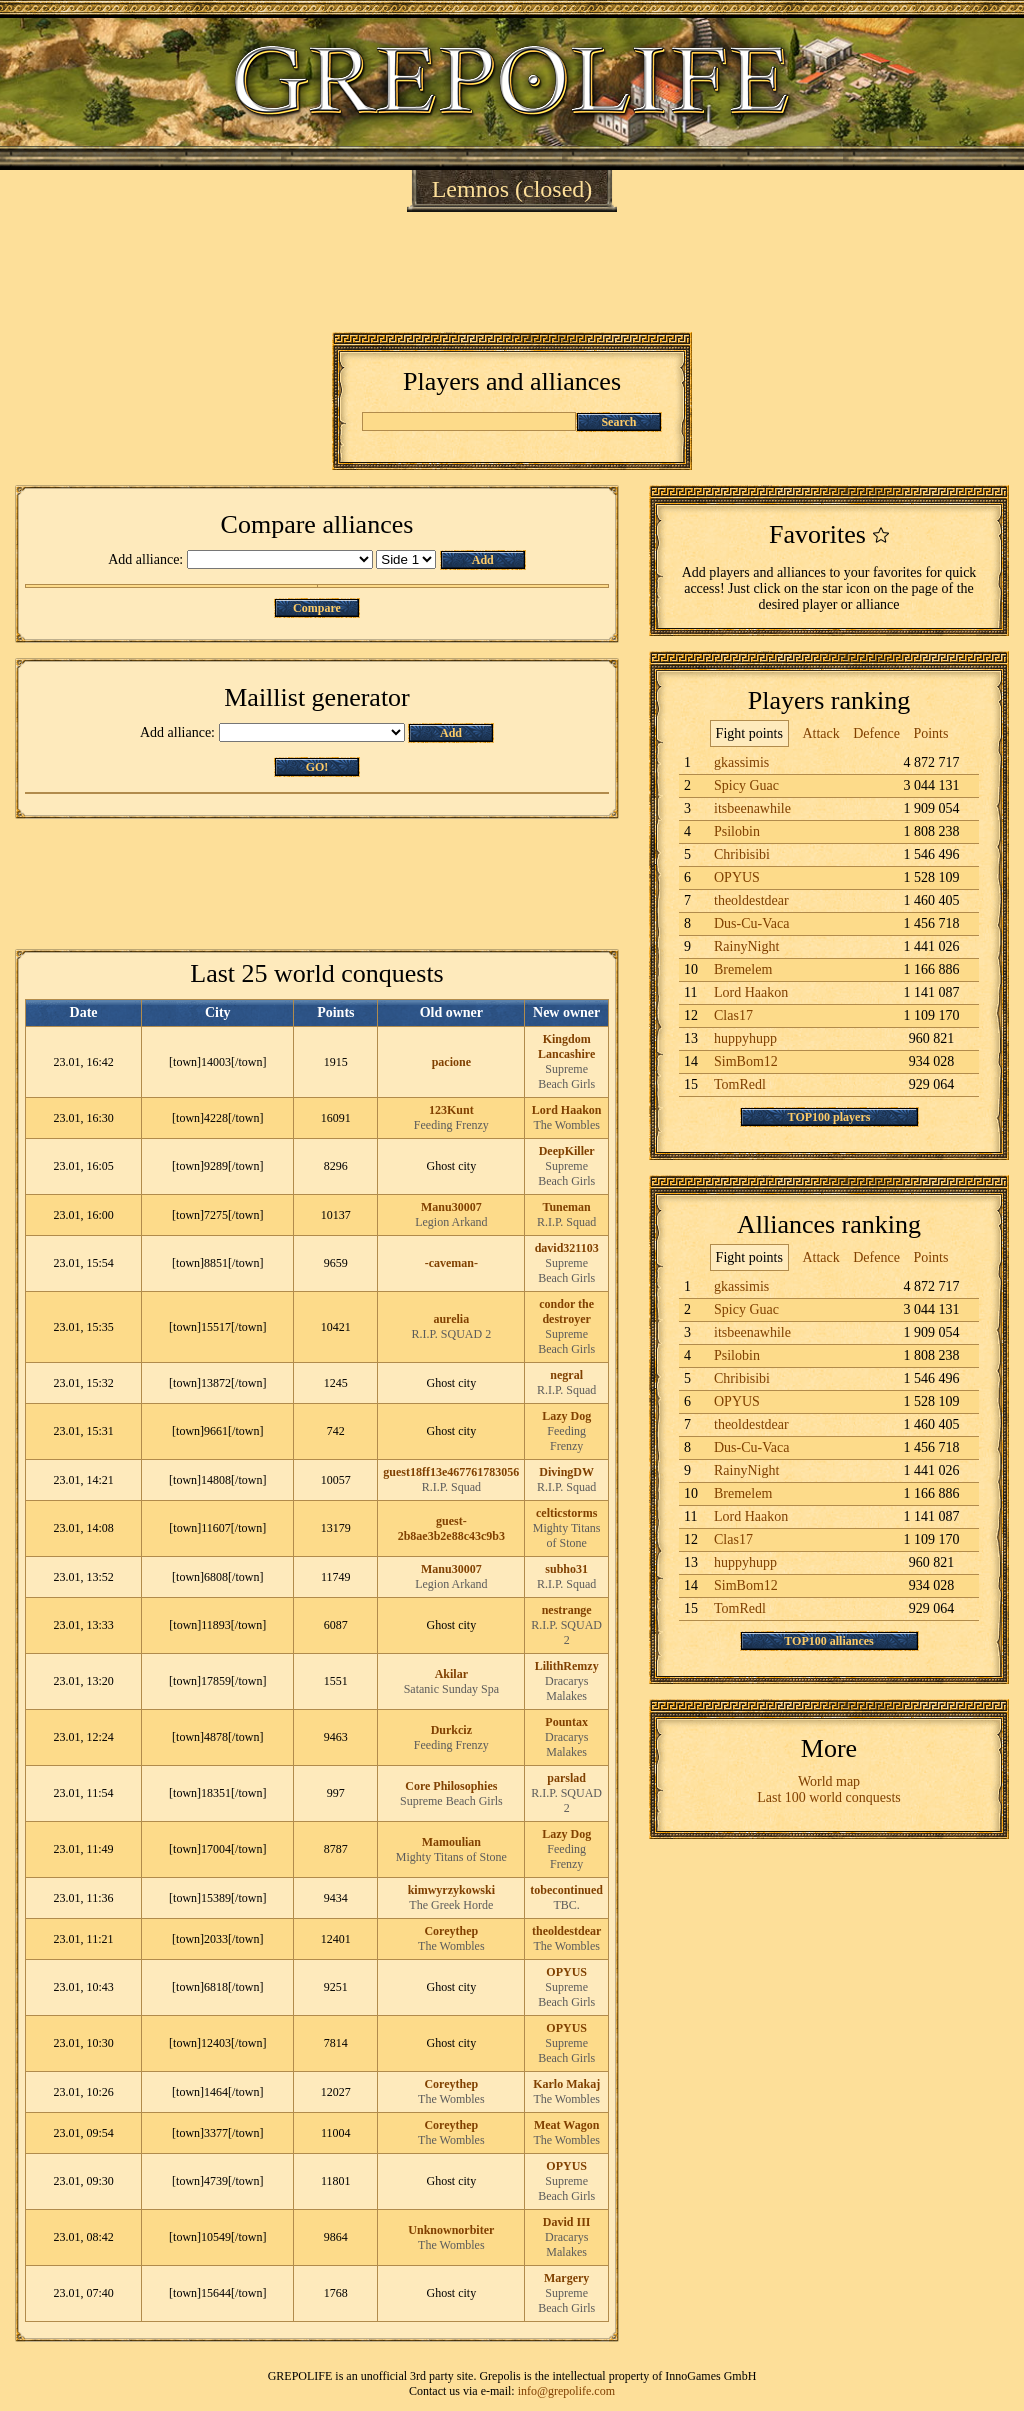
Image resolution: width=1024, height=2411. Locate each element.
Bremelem (743, 969)
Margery (566, 2278)
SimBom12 (746, 1061)
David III (567, 2222)
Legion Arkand (451, 1222)
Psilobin (737, 831)
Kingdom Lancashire (566, 1046)
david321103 (567, 1248)
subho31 (566, 1569)
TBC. (566, 1905)
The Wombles (566, 1125)
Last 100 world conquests (828, 1797)
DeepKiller (567, 1151)
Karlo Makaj (566, 2084)
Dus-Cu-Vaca (751, 923)
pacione (451, 1062)
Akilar (451, 1674)
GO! (317, 767)
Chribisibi (742, 854)
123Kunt (451, 1110)
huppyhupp (745, 1038)
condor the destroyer (566, 1311)
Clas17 (733, 1015)
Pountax (566, 1722)
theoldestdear (566, 1931)
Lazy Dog (566, 1416)
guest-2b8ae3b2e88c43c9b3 (451, 1528)
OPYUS (566, 1972)
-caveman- (451, 1263)
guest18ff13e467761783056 (451, 1472)
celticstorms (566, 1513)
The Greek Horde (451, 1905)
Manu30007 (451, 1207)
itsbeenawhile (752, 808)
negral (566, 1375)
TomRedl (740, 1084)
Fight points (749, 733)
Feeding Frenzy (451, 1125)
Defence (876, 733)
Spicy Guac (746, 785)
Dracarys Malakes (566, 1688)
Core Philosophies (451, 1786)
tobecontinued (566, 1890)
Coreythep (451, 1931)
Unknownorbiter (451, 2230)
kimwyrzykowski (451, 1890)
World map (829, 1781)
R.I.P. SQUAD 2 (451, 1334)
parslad (566, 1778)
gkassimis (741, 762)
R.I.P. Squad (566, 1222)
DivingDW (566, 1472)
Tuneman (567, 1207)
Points (930, 733)
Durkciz (451, 1730)
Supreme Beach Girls (566, 1076)
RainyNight (746, 946)
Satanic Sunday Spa (451, 1689)
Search (618, 422)
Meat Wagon (566, 2125)
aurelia (451, 1319)
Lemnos (470, 189)
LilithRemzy (567, 1666)
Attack (820, 733)
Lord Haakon (567, 1110)
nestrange (567, 1610)
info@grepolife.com (566, 2391)
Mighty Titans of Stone (567, 1535)
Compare (317, 608)
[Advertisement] (512, 272)
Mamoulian (451, 1842)
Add (483, 560)
